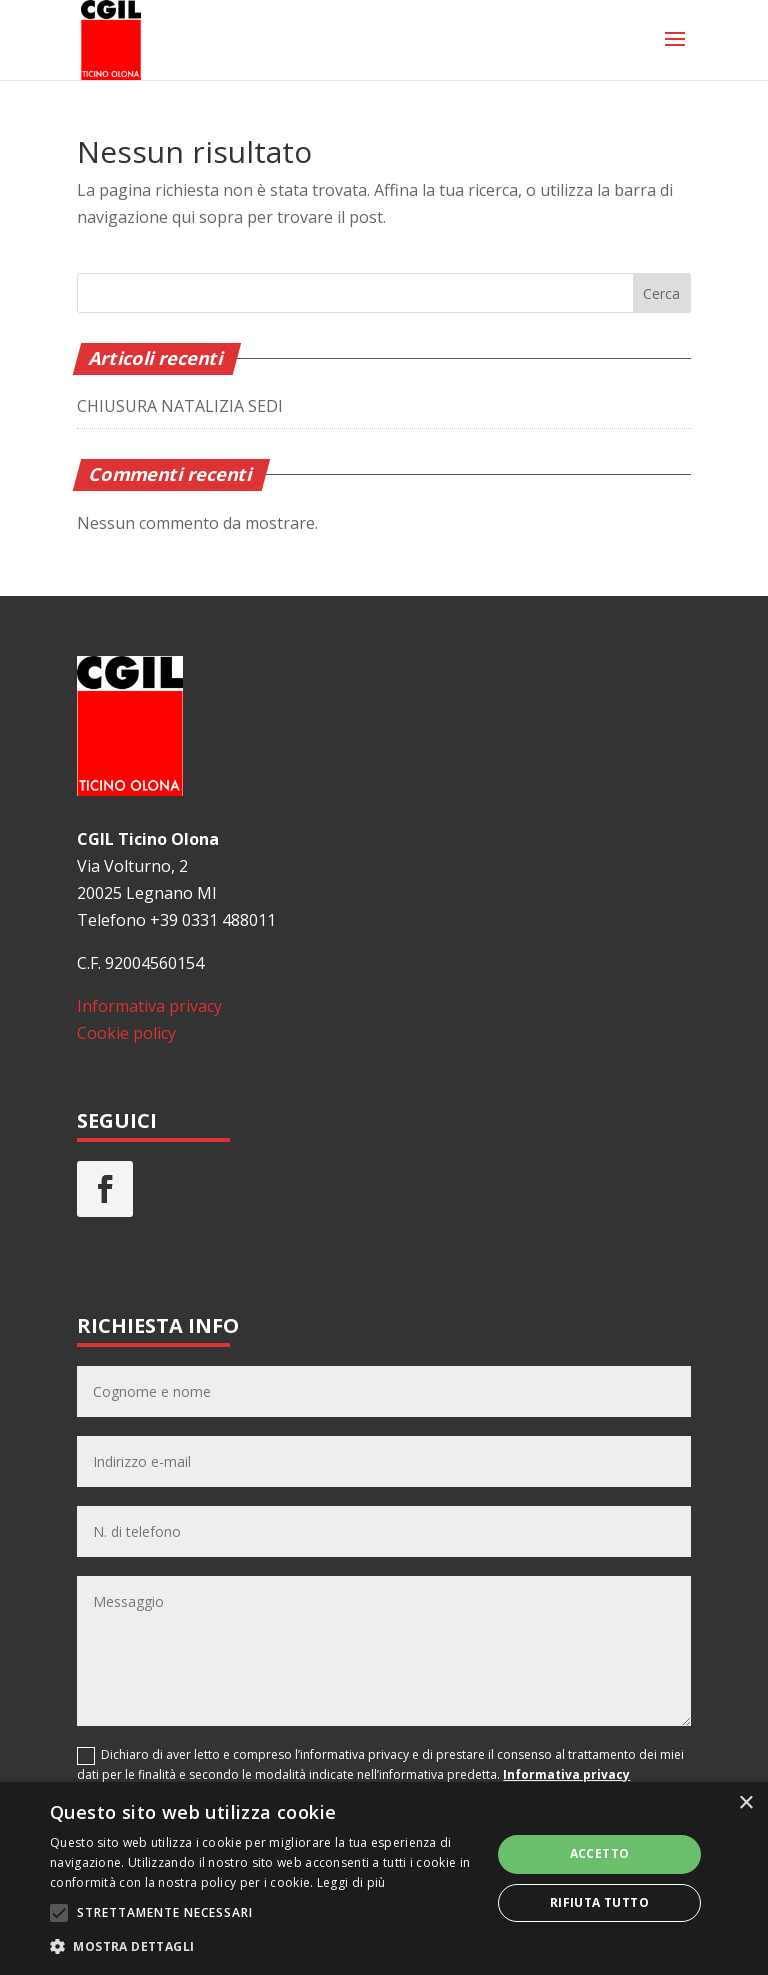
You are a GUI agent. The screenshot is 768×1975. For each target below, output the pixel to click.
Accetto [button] (600, 1853)
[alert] (384, 1878)
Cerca (661, 293)
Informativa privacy (149, 1006)
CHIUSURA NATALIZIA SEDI (180, 406)
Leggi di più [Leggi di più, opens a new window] (351, 1882)
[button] (264, 1946)
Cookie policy (126, 1033)
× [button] (745, 1803)
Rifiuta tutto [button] (599, 1902)
